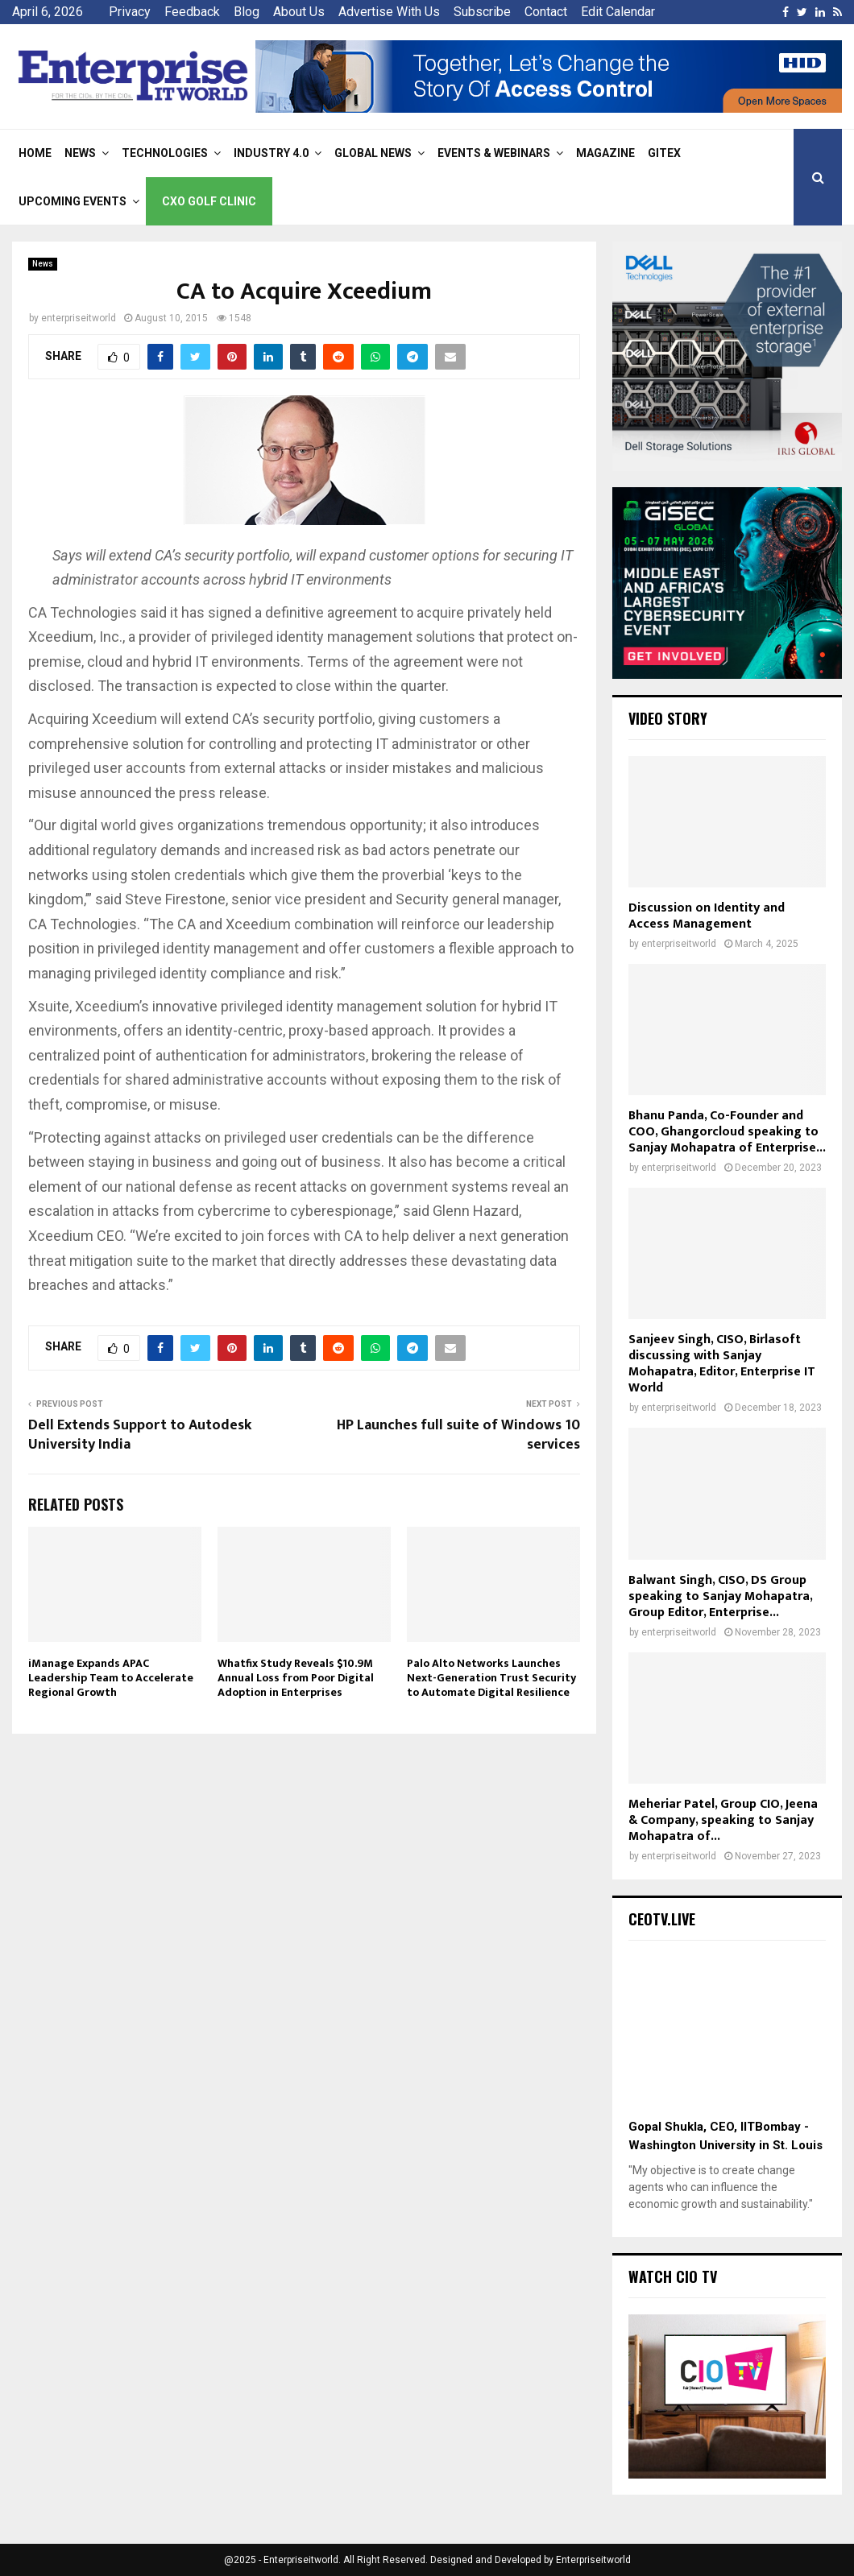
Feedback (192, 11)
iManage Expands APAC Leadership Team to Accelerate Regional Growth (110, 1677)
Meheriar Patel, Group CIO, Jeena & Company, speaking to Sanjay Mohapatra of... (723, 1820)
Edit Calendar (618, 11)
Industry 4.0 (271, 153)
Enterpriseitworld (593, 2560)
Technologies (165, 153)
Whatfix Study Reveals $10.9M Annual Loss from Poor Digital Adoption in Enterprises (296, 1677)
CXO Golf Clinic (209, 201)
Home (35, 153)
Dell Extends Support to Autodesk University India (139, 1435)
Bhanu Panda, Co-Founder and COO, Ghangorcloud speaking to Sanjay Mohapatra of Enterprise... (727, 1132)
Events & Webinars (493, 153)
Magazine (605, 153)
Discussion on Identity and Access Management (706, 916)
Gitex (664, 153)
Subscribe (482, 11)
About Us (299, 11)
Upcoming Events (72, 201)
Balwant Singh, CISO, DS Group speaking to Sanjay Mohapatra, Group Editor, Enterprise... (720, 1596)
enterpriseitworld (78, 318)
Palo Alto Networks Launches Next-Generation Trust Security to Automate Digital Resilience (491, 1677)
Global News (373, 153)
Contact (545, 11)
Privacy (130, 11)
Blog (246, 11)
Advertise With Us (389, 11)
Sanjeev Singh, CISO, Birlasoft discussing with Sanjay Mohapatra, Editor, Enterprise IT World (721, 1364)
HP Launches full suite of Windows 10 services (458, 1435)
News (80, 153)
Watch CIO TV (672, 2276)
